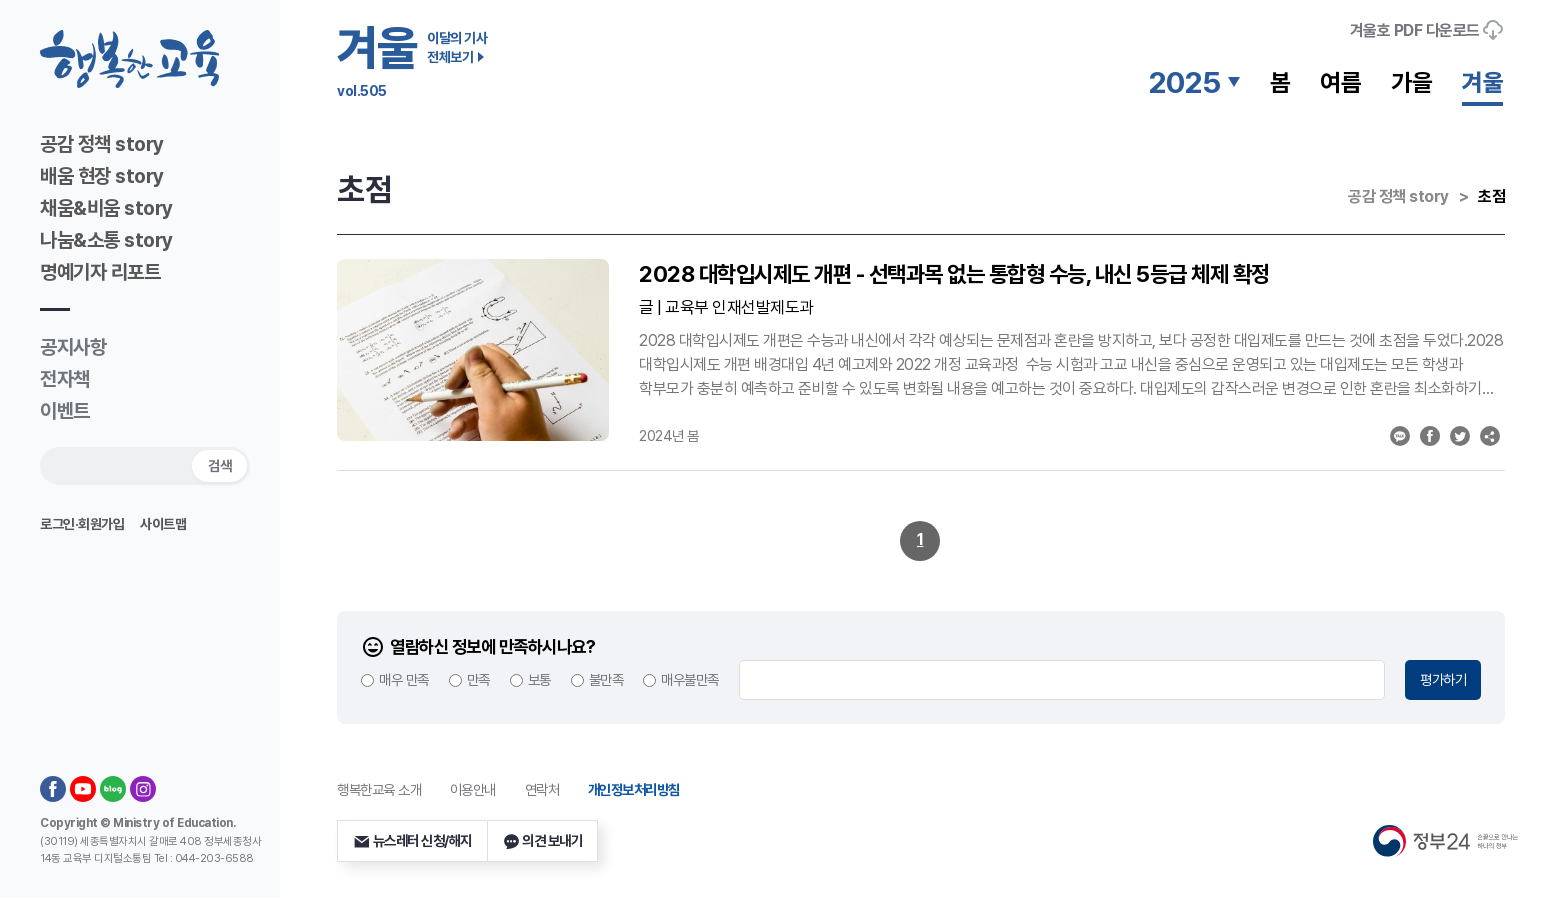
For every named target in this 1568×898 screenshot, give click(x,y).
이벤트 (65, 411)
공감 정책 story (102, 144)
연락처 (542, 789)
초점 (1491, 196)
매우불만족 (690, 679)
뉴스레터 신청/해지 (412, 841)
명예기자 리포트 (100, 272)
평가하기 (1443, 679)
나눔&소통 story (106, 240)
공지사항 (73, 347)
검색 (219, 465)
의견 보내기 (543, 841)
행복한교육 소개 (379, 789)
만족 (478, 679)
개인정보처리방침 (634, 789)
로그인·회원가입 (82, 524)
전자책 (65, 379)
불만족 (606, 679)
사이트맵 (163, 524)
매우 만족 (404, 679)
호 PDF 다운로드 (1427, 30)
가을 (1411, 82)
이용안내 (473, 789)
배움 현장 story (102, 176)
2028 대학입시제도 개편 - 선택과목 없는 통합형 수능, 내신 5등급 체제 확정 (954, 274)
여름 (1340, 82)
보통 (539, 679)
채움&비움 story (106, 208)
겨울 (1482, 82)
